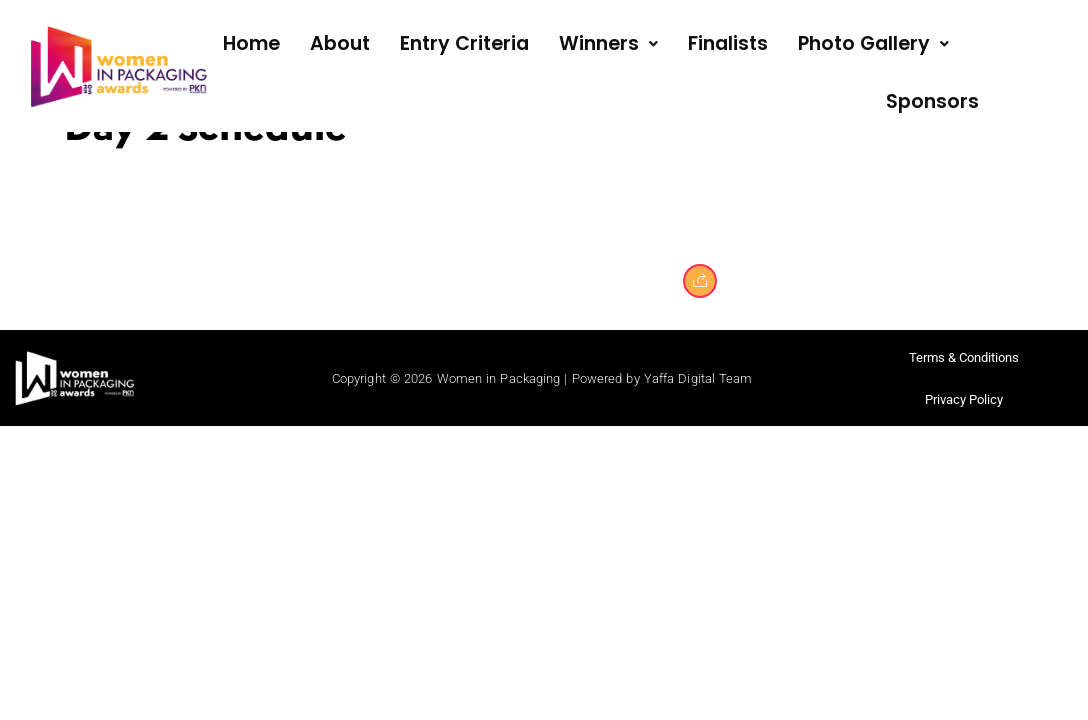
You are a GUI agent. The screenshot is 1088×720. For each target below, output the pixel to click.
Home (251, 43)
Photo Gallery (873, 43)
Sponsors (932, 101)
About (340, 43)
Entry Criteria (464, 43)
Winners (608, 43)
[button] (608, 44)
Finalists (728, 43)
